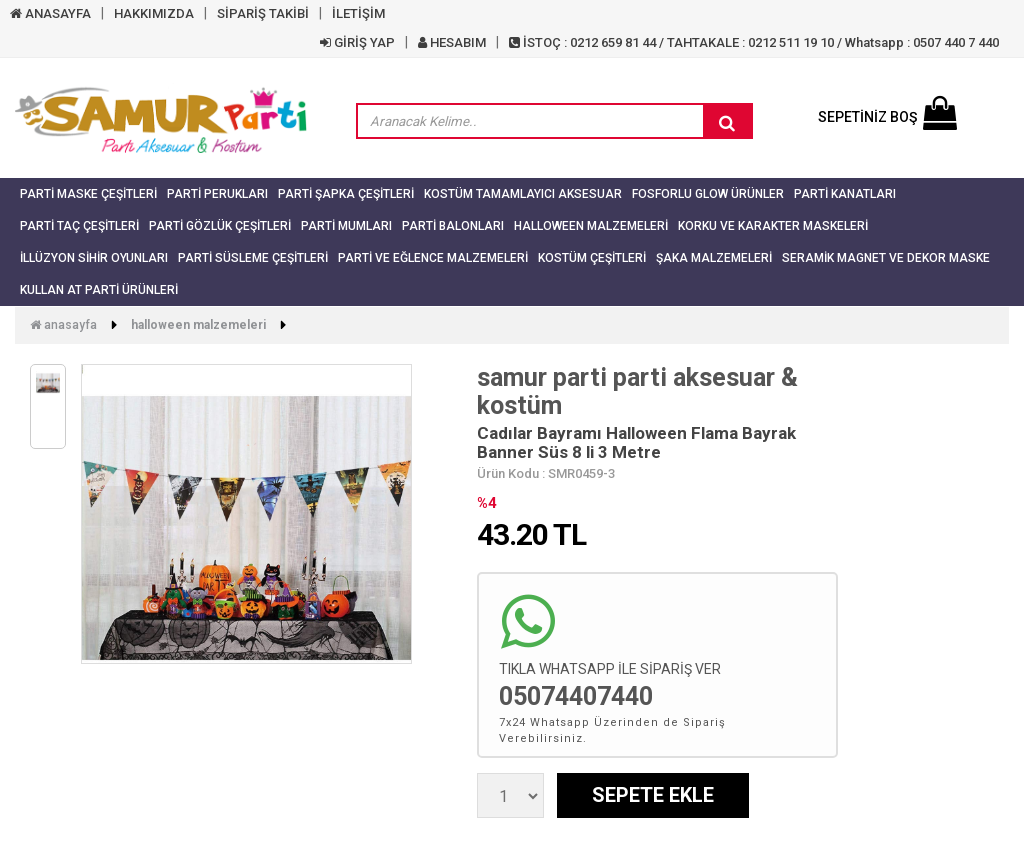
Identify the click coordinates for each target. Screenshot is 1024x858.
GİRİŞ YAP (357, 42)
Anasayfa (63, 325)
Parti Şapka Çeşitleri (346, 194)
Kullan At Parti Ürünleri (99, 290)
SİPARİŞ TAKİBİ (263, 13)
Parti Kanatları (845, 194)
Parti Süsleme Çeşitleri (253, 258)
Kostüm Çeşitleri (592, 258)
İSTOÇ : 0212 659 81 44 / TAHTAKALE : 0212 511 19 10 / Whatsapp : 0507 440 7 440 (754, 42)
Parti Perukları (217, 194)
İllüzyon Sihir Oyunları (94, 258)
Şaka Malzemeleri (714, 258)
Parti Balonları (453, 226)
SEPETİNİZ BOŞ (887, 117)
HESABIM (452, 42)
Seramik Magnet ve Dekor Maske (886, 258)
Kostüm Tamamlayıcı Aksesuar (523, 194)
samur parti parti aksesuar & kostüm (637, 391)
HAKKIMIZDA (154, 13)
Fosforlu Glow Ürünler (708, 194)
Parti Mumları (346, 226)
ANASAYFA (50, 13)
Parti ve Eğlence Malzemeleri (433, 258)
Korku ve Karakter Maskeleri (773, 226)
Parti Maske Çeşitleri (88, 194)
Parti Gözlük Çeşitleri (220, 226)
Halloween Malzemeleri (591, 226)
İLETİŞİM (358, 13)
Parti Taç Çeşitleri (79, 226)
